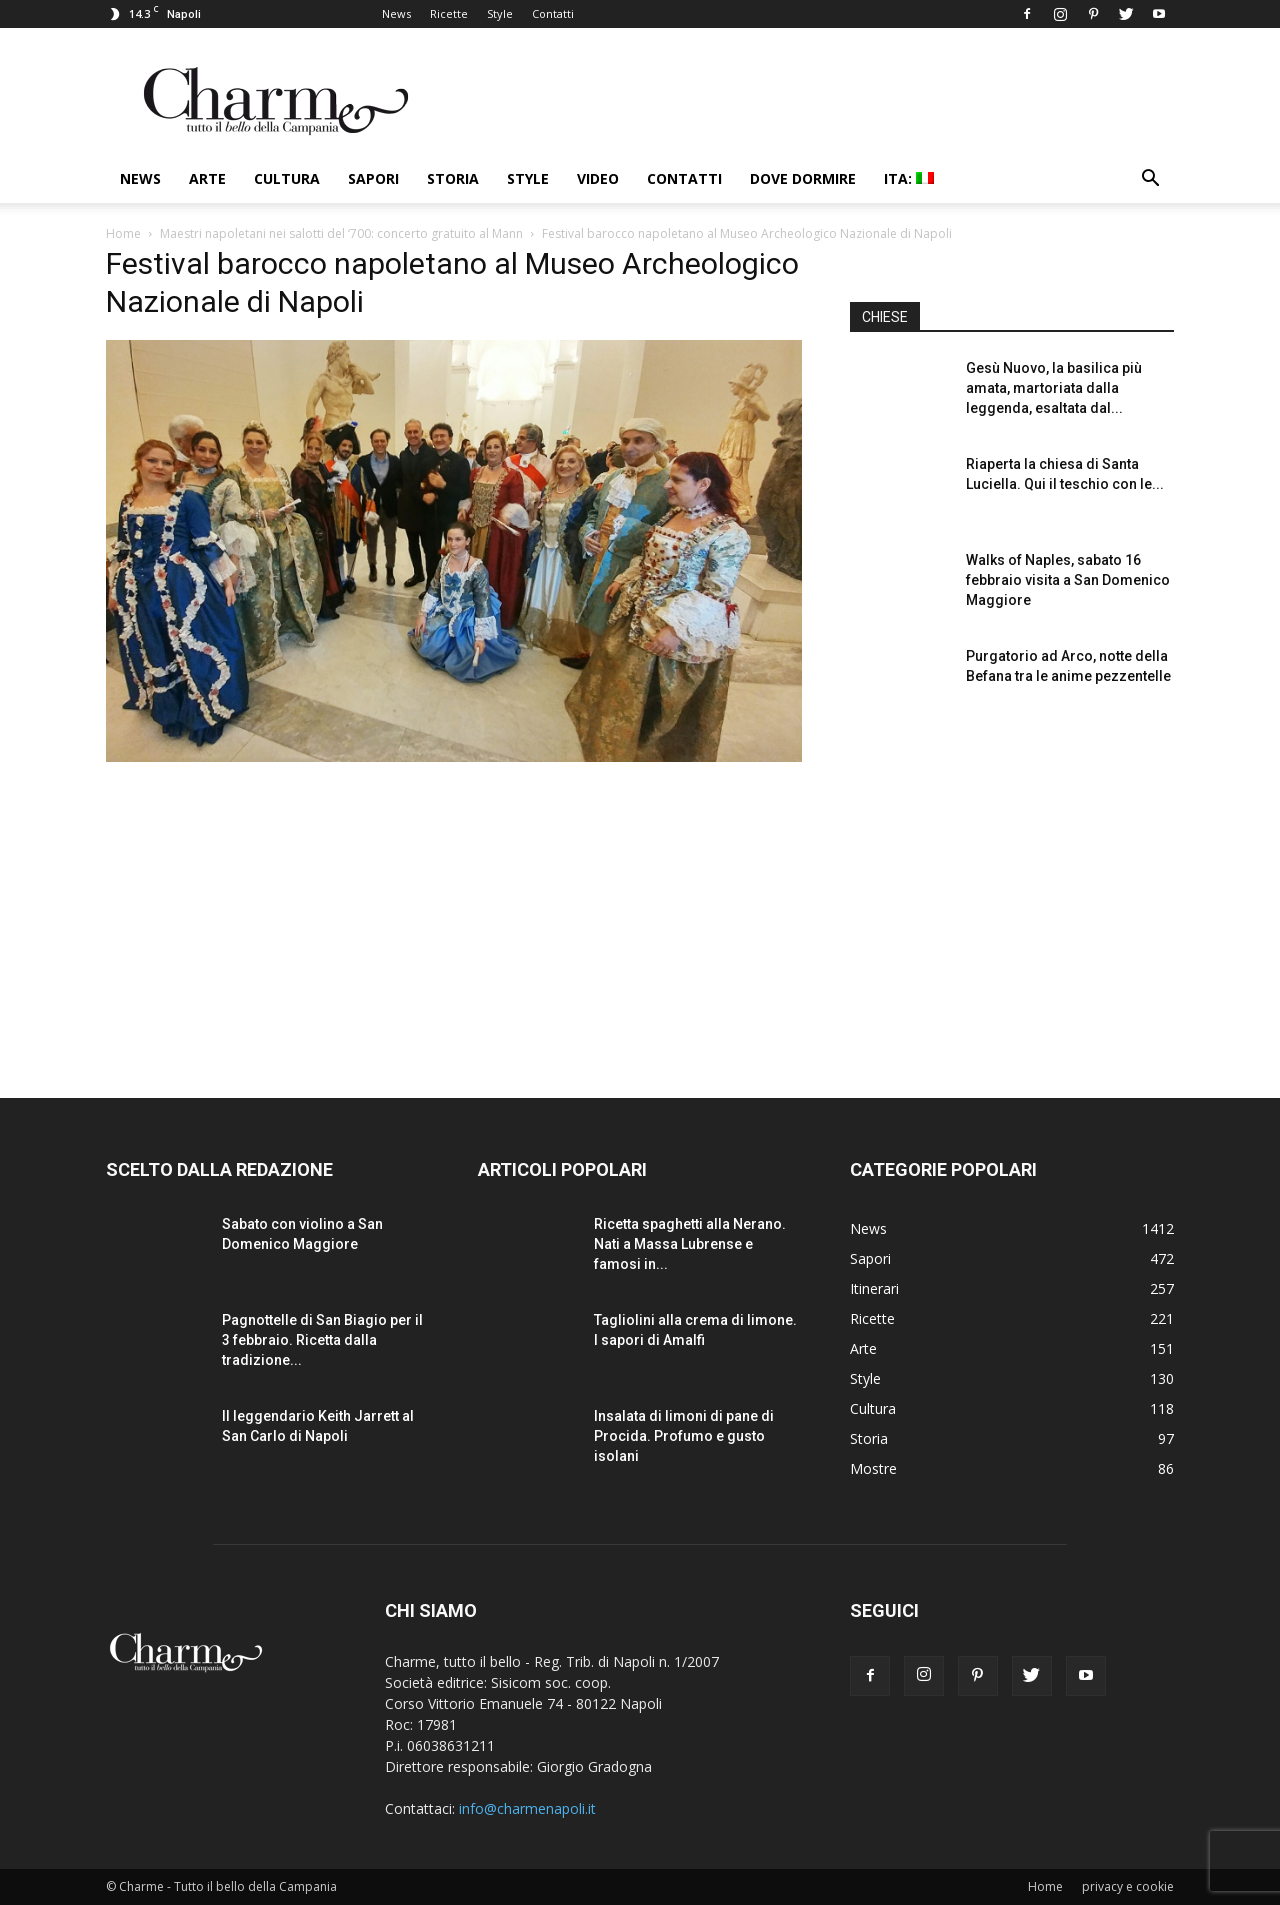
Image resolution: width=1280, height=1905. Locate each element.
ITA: (909, 178)
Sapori (373, 178)
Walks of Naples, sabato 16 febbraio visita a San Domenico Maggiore (1068, 580)
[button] (1150, 180)
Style (500, 13)
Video (598, 178)
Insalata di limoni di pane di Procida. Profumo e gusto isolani (684, 1436)
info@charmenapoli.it (527, 1808)
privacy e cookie (1128, 1886)
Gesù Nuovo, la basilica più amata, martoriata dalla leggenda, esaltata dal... (1054, 388)
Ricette (449, 13)
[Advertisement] (1012, 889)
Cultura (287, 178)
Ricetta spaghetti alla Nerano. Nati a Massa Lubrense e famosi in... (690, 1244)
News (396, 13)
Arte (207, 178)
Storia (453, 178)
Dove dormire (803, 178)
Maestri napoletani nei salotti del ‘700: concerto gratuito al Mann (341, 233)
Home (123, 233)
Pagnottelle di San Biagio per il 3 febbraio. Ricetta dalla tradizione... (322, 1340)
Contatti (553, 13)
